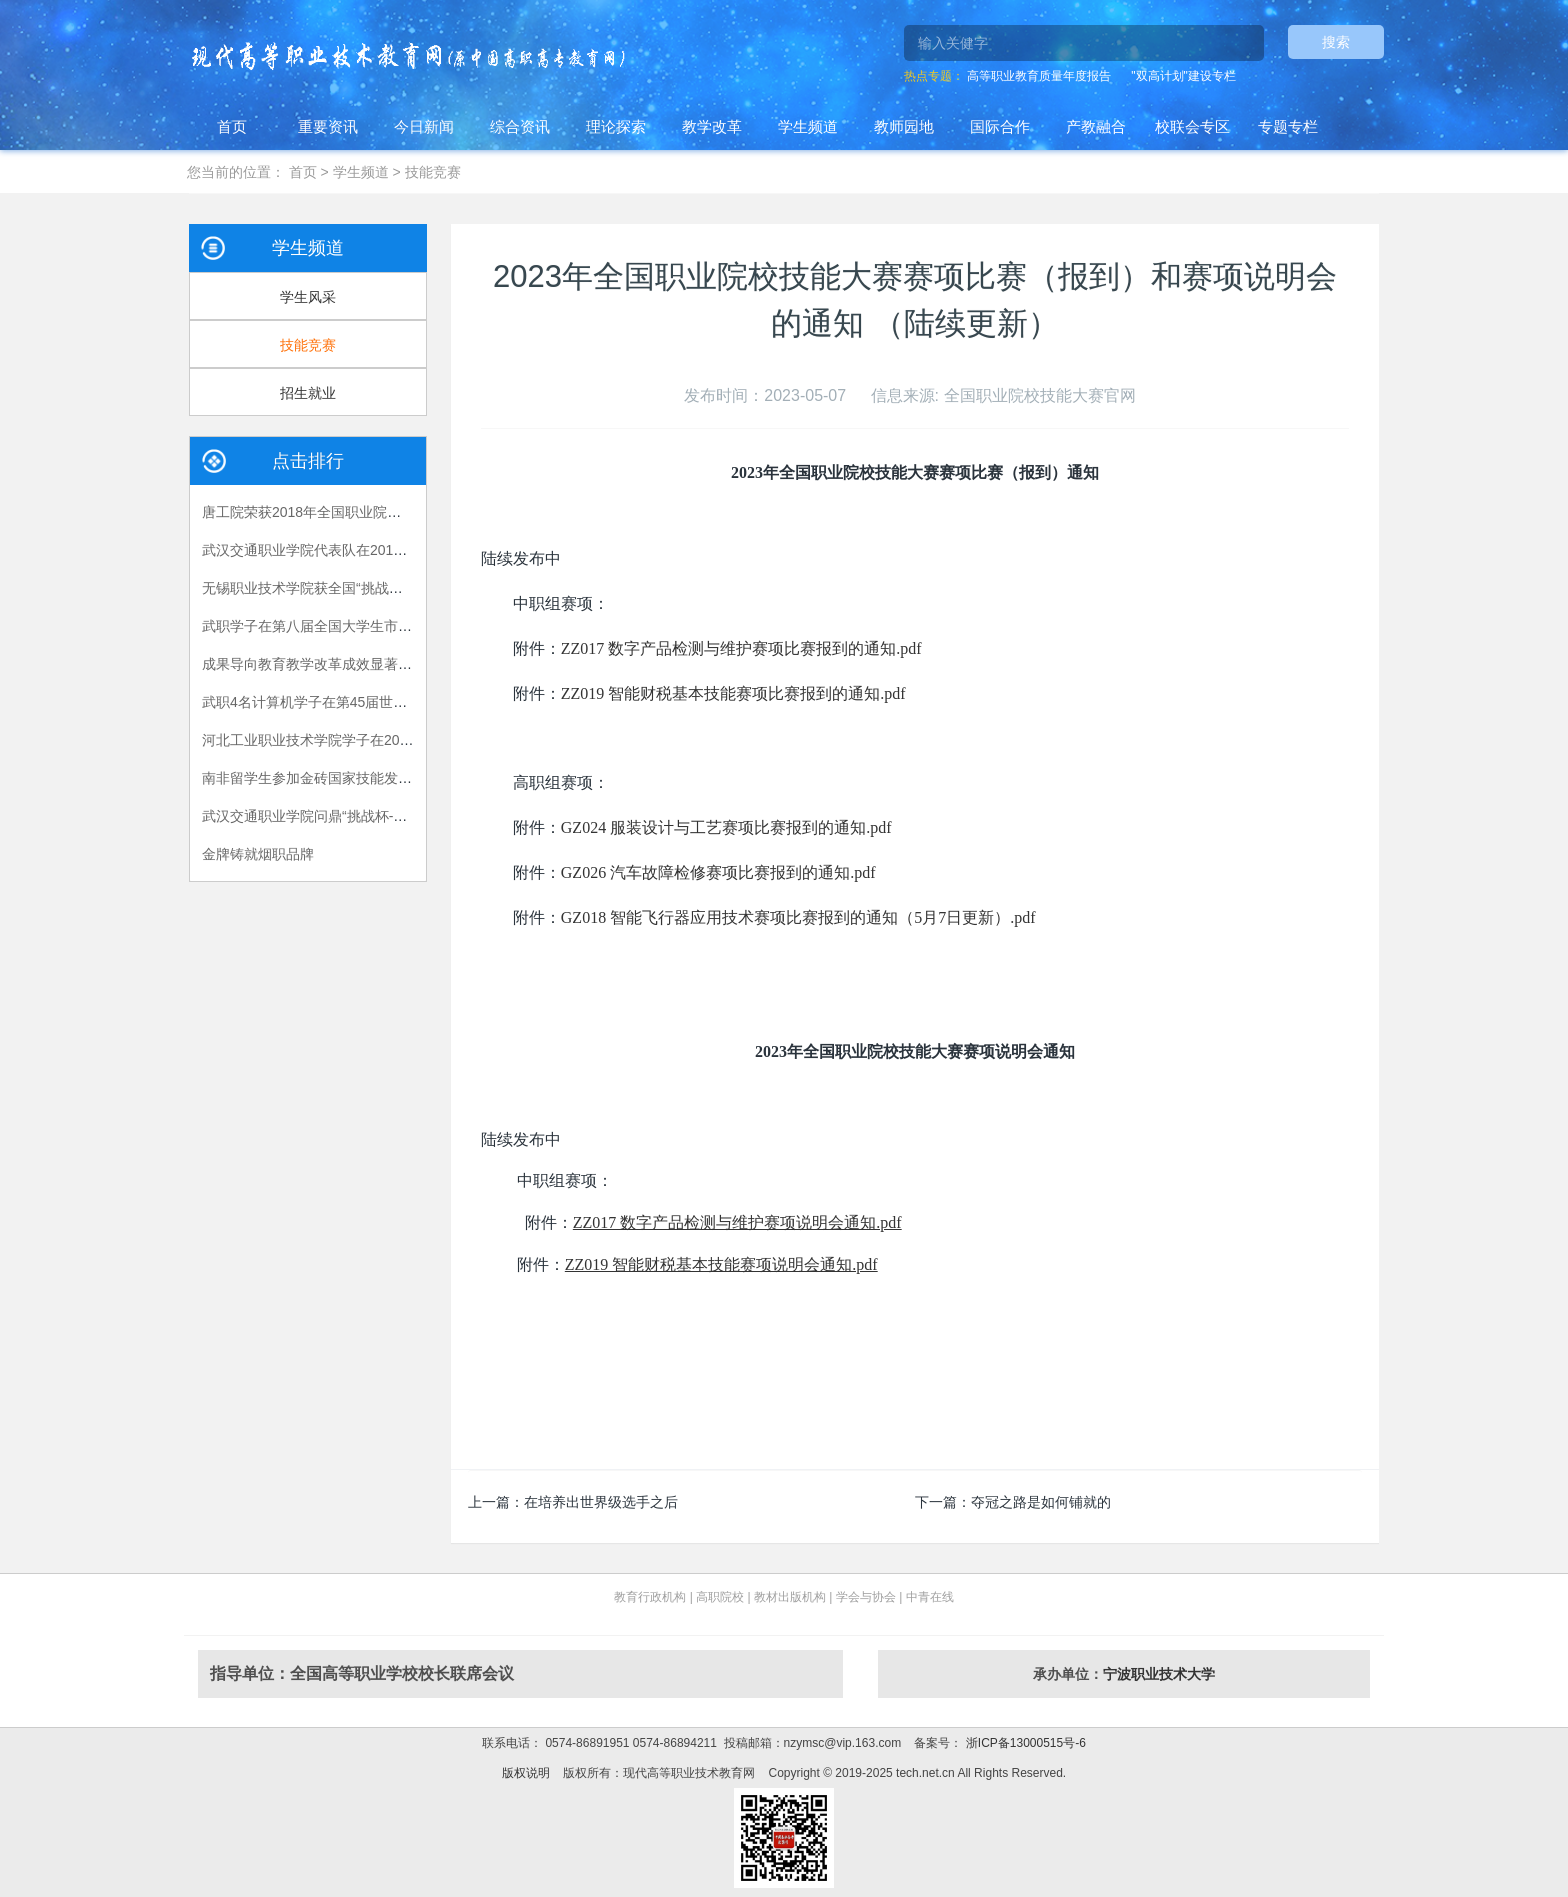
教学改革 (712, 126)
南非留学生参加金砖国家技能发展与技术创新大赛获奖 (370, 778)
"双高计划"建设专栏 (1183, 76)
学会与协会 (866, 1597)
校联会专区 (1192, 126)
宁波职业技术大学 (1159, 1674)
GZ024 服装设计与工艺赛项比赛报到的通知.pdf (726, 827)
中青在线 (930, 1597)
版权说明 (526, 1773)
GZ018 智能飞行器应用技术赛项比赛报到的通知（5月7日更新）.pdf (798, 917)
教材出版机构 (790, 1597)
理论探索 (616, 126)
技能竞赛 (433, 172)
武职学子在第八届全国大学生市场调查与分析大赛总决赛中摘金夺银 (412, 626)
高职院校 (720, 1597)
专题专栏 (1288, 126)
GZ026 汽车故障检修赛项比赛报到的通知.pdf (718, 872)
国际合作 (1000, 126)
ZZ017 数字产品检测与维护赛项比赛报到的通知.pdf (741, 648)
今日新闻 (424, 126)
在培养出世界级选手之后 (601, 1502)
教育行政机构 (650, 1597)
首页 (232, 126)
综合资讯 (520, 126)
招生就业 (308, 393)
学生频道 (808, 126)
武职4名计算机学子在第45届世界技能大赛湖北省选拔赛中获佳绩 (402, 702)
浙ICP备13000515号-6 (1023, 1743)
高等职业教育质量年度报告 (1039, 76)
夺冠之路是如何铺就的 (1041, 1502)
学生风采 (308, 297)
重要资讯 (328, 126)
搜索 (1336, 42)
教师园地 (904, 126)
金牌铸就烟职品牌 (258, 854)
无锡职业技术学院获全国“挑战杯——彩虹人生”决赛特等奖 (381, 588)
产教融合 (1096, 126)
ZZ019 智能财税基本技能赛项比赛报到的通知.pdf (733, 693)
